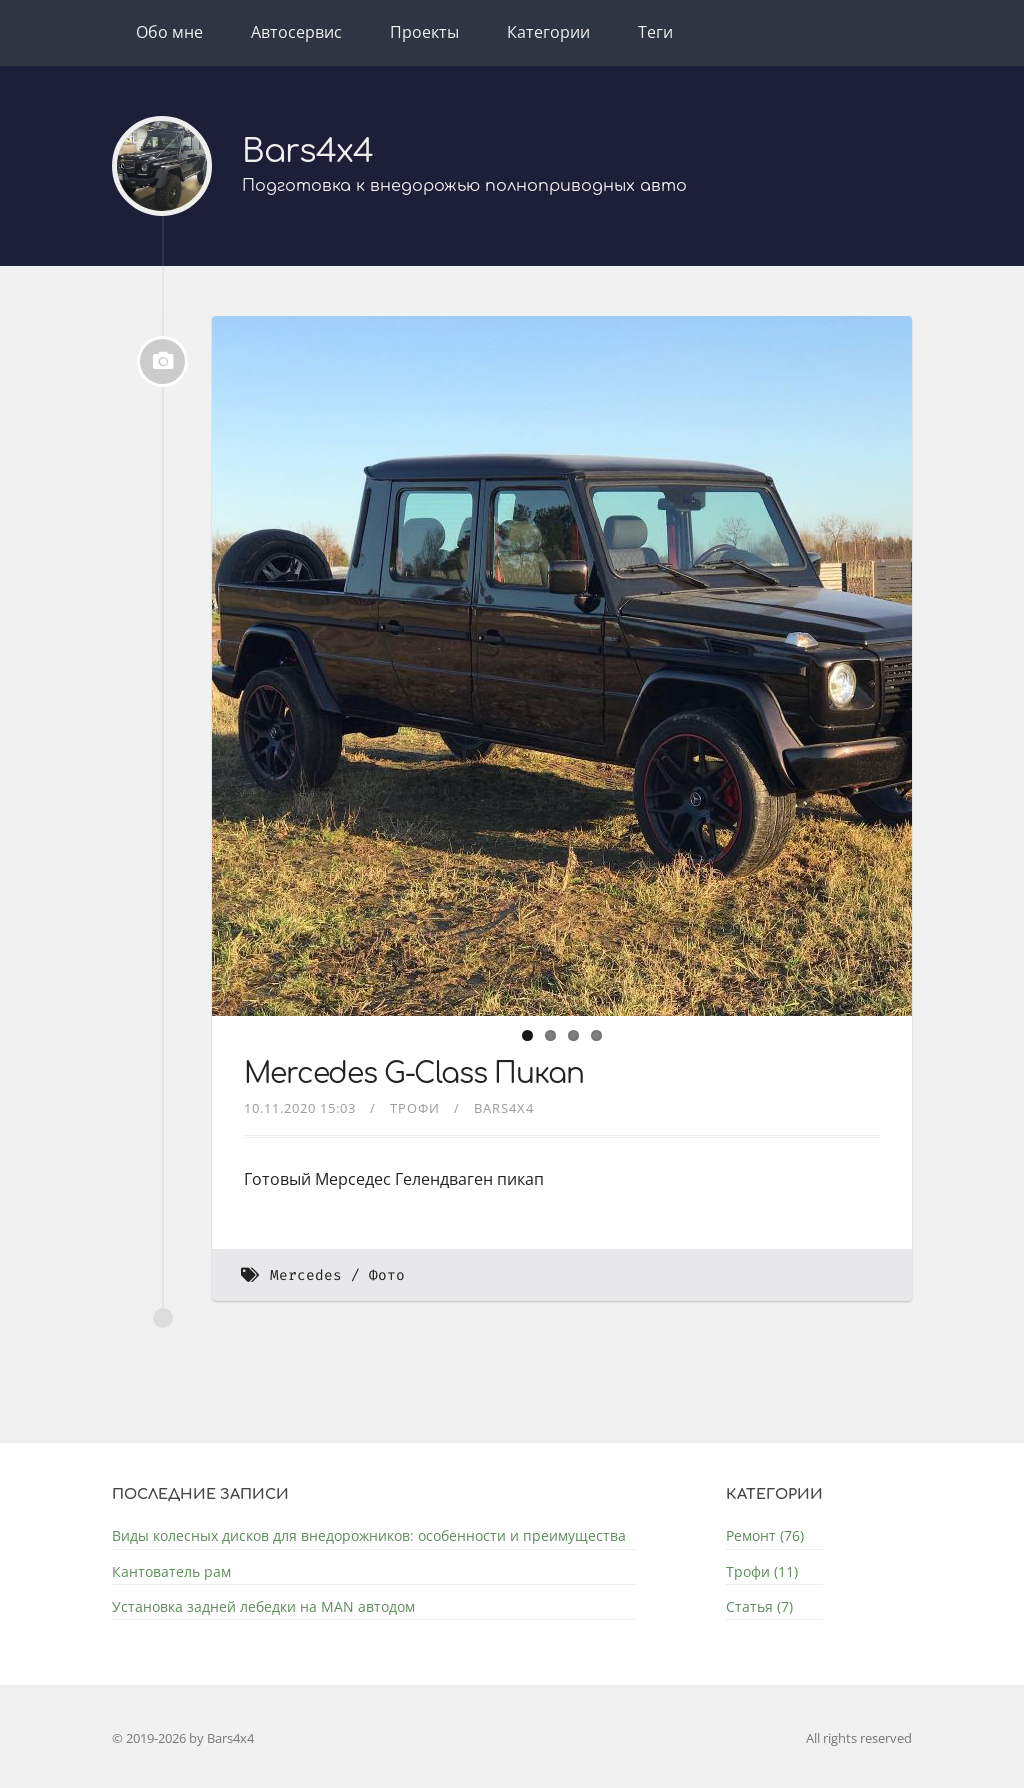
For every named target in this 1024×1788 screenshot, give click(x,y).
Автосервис (296, 32)
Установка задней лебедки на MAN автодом (263, 1606)
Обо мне (169, 32)
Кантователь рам (171, 1571)
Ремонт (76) (765, 1535)
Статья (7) (759, 1606)
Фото (387, 1275)
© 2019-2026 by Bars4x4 (183, 1738)
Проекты (424, 32)
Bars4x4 (307, 151)
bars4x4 (504, 1108)
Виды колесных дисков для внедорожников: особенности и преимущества (369, 1535)
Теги (655, 32)
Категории (548, 32)
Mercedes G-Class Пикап (414, 1074)
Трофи (415, 1108)
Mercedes (306, 1275)
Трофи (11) (762, 1571)
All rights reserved (859, 1738)
